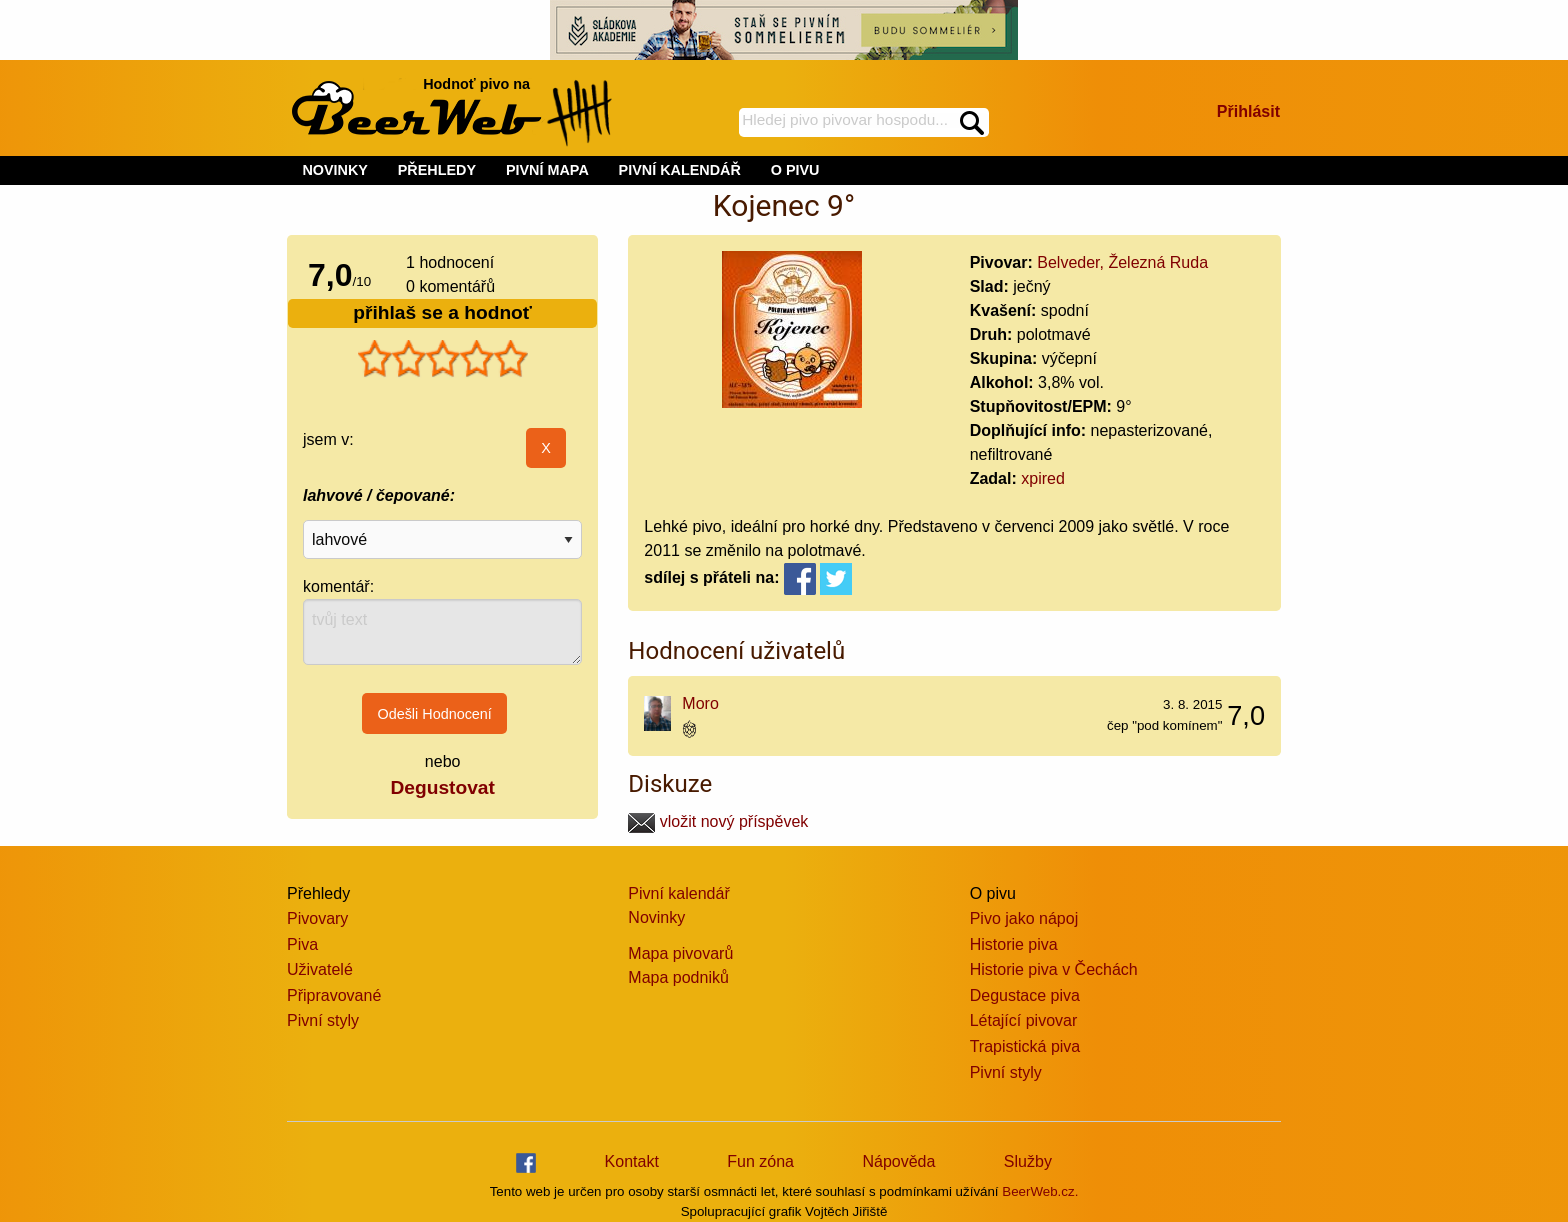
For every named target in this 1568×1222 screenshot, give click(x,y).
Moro (700, 703)
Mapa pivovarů (680, 953)
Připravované (334, 995)
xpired (1043, 478)
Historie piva (1014, 944)
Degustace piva (1025, 995)
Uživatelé (320, 969)
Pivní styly (323, 1020)
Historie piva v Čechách (1054, 969)
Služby (1028, 1161)
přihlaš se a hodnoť (442, 312)
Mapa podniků (678, 977)
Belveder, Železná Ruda (1122, 262)
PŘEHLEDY (437, 170)
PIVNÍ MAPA (547, 170)
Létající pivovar (1024, 1020)
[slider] (443, 359)
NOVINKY (335, 170)
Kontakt (632, 1161)
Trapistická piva (1025, 1046)
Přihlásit (1248, 111)
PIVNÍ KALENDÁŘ (680, 170)
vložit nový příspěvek (718, 821)
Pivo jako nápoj (1024, 918)
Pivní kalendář (678, 893)
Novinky (656, 917)
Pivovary (317, 918)
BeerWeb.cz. (1040, 1191)
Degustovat (442, 787)
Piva (302, 944)
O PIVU (795, 170)
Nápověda (898, 1161)
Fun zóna (760, 1161)
